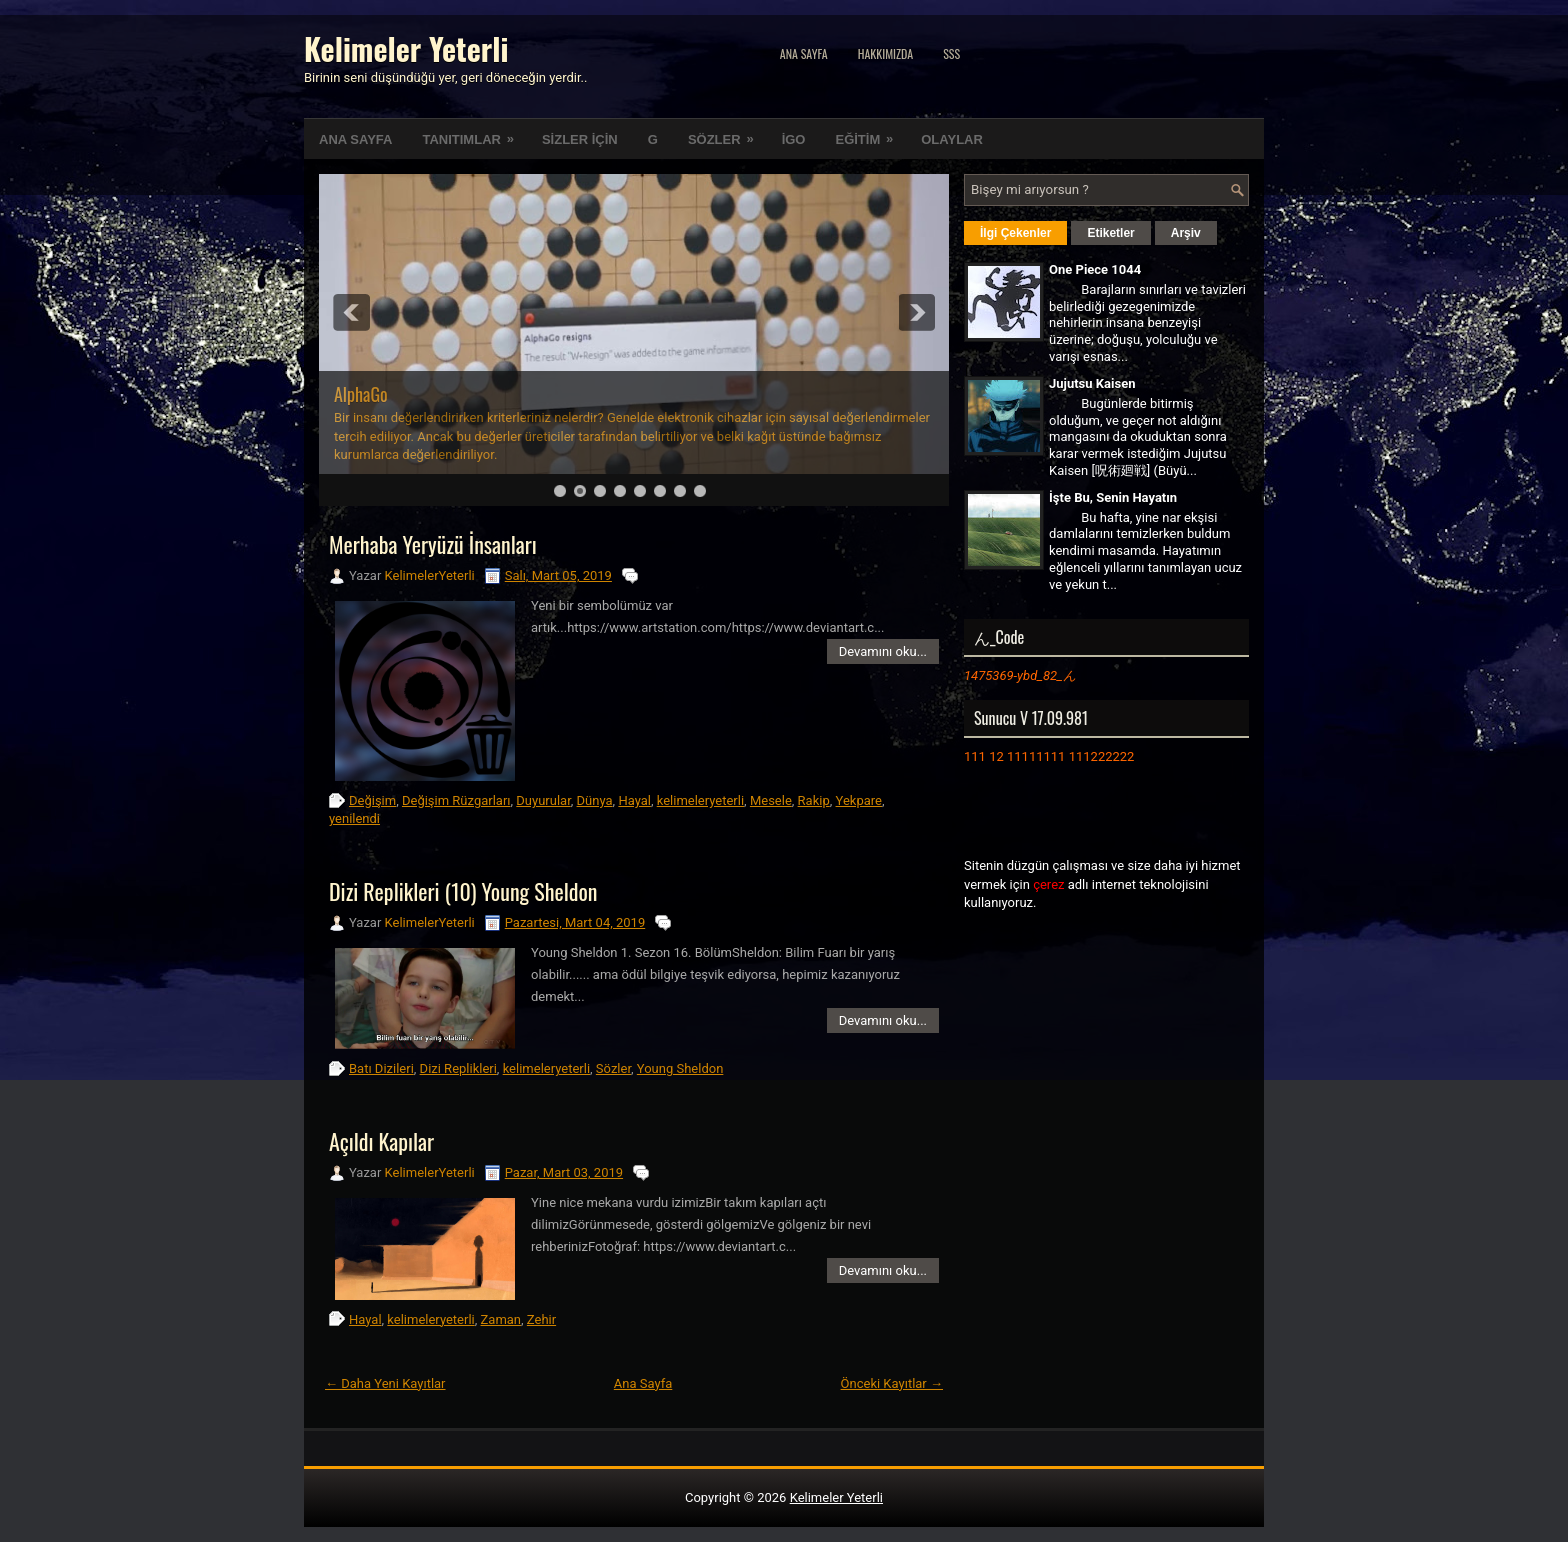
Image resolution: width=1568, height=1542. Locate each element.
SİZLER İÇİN (580, 139)
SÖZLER (727, 133)
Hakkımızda (886, 53)
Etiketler (1110, 233)
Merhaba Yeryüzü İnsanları (433, 544)
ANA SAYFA (355, 139)
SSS (951, 53)
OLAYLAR (952, 139)
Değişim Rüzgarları (456, 800)
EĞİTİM (870, 133)
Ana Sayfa (804, 53)
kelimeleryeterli (700, 800)
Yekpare (859, 800)
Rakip (814, 800)
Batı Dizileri (381, 1068)
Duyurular (543, 800)
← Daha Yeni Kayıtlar (385, 1383)
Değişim (372, 800)
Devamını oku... (883, 651)
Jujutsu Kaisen (1092, 383)
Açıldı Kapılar (381, 1141)
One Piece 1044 (1095, 269)
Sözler (613, 1068)
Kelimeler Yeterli (406, 48)
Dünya (595, 800)
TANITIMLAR (474, 133)
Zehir (541, 1319)
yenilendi (354, 818)
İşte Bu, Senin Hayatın (1113, 497)
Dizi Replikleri (458, 1068)
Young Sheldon (680, 1068)
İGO (794, 139)
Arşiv (1186, 233)
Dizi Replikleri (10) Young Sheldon (463, 891)
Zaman (501, 1319)
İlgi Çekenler (1015, 233)
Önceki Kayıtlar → (892, 1383)
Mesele (771, 800)
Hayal (634, 800)
